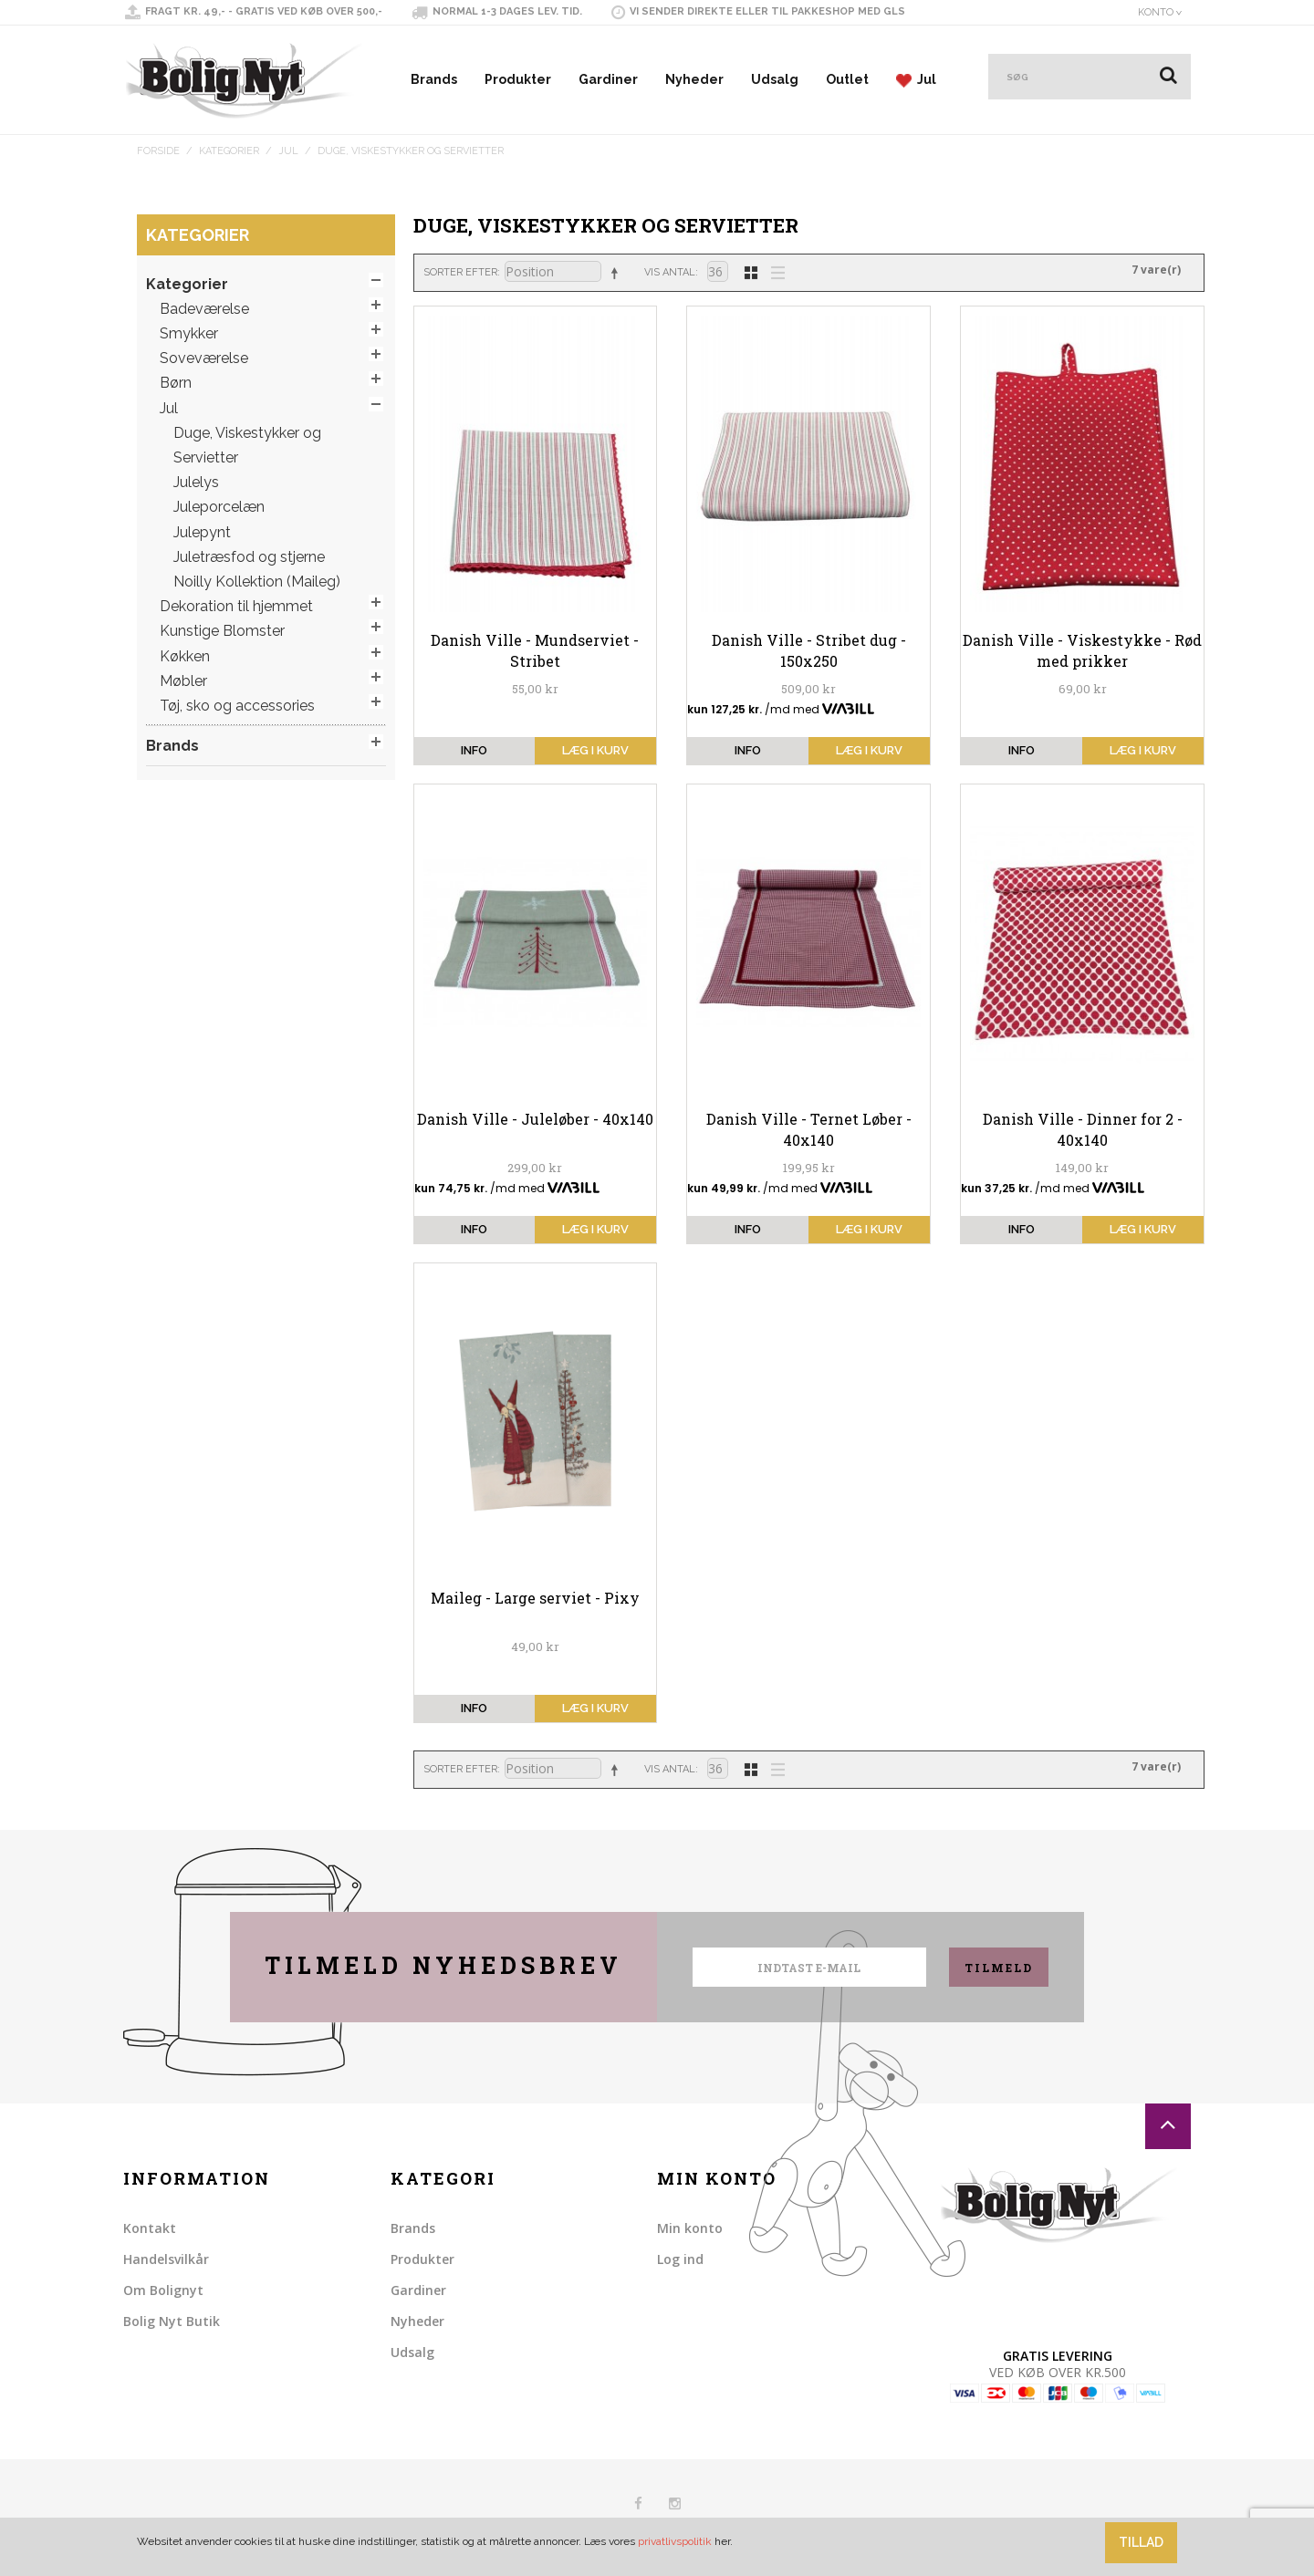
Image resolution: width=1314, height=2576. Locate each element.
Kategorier (229, 151)
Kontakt (149, 2228)
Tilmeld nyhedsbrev (443, 1965)
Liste (773, 271)
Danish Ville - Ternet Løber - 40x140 (809, 1128)
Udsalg (774, 79)
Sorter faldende (617, 272)
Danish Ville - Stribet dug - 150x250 (809, 650)
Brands (434, 79)
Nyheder (694, 79)
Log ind (680, 2259)
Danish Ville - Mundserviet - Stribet (535, 650)
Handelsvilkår (166, 2259)
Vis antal (669, 272)
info (474, 750)
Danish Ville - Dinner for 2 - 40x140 (1083, 1128)
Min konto (690, 2228)
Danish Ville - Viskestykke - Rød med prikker (1082, 650)
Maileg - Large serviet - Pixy (535, 1597)
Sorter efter (460, 272)
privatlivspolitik (675, 2541)
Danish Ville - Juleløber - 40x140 (535, 1118)
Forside (158, 151)
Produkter (518, 79)
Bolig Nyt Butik (171, 2321)
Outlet (847, 79)
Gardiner (608, 79)
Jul (916, 80)
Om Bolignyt (163, 2290)
